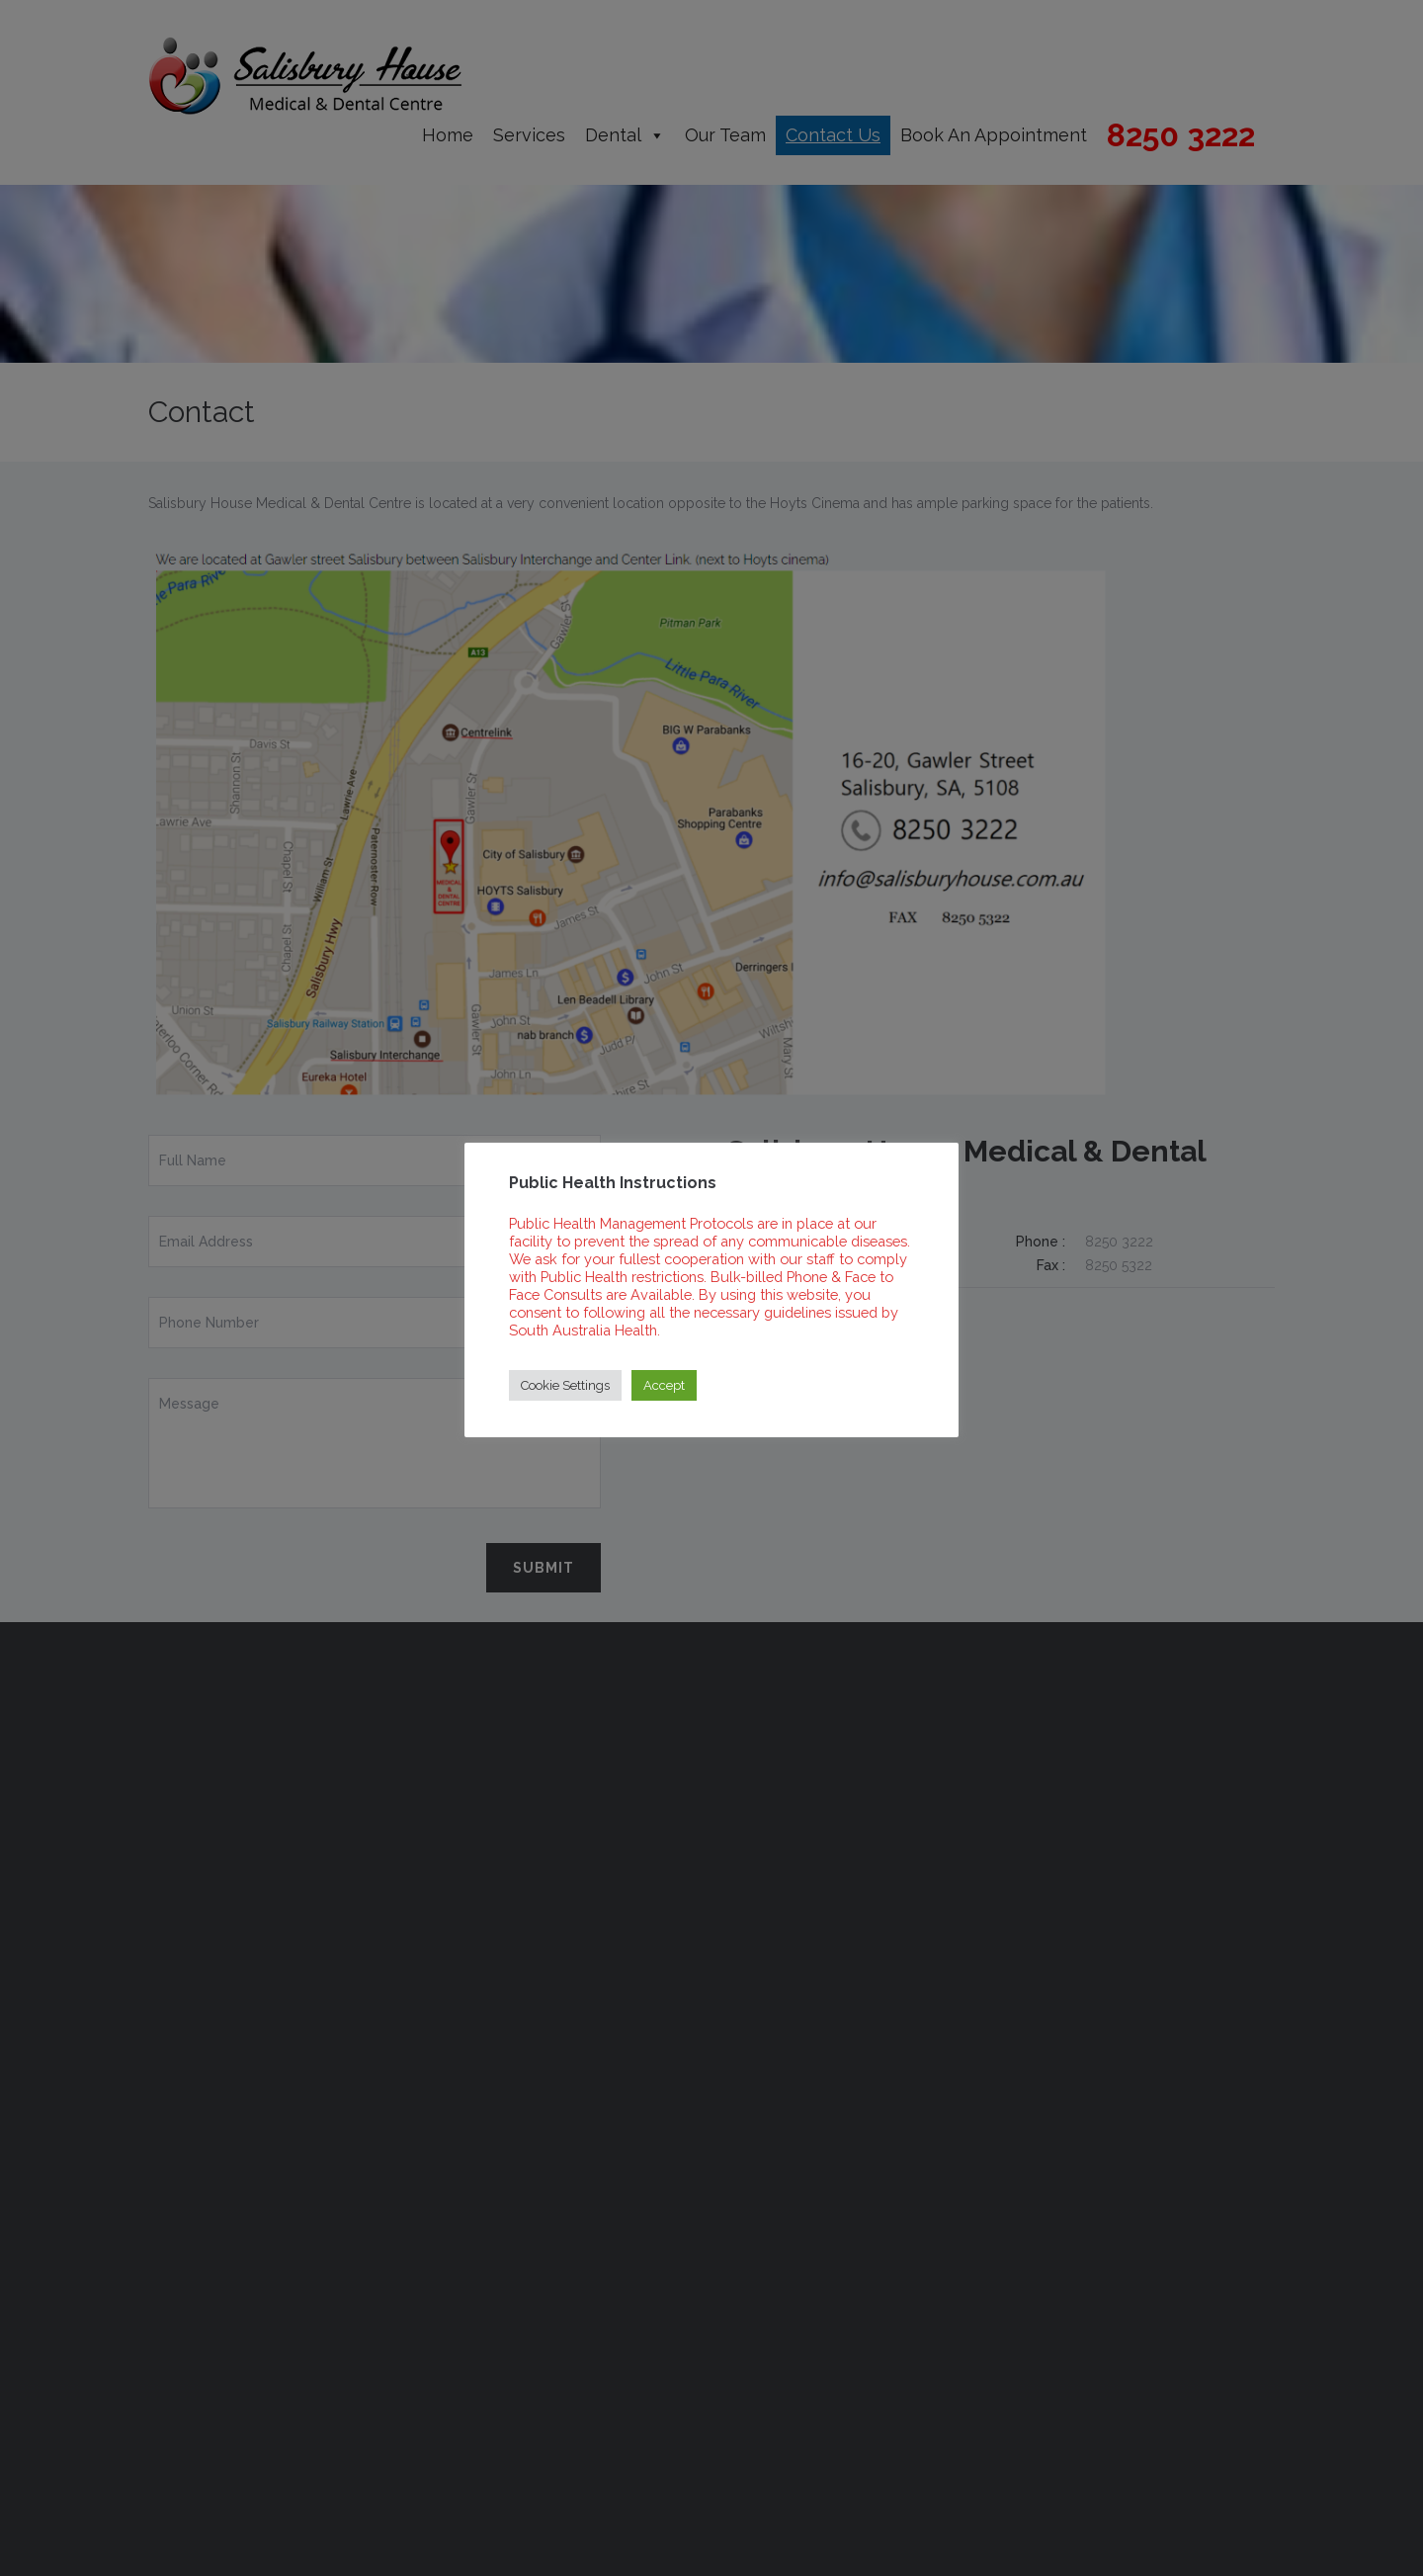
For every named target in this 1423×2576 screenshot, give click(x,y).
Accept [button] (664, 1385)
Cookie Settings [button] (565, 1385)
